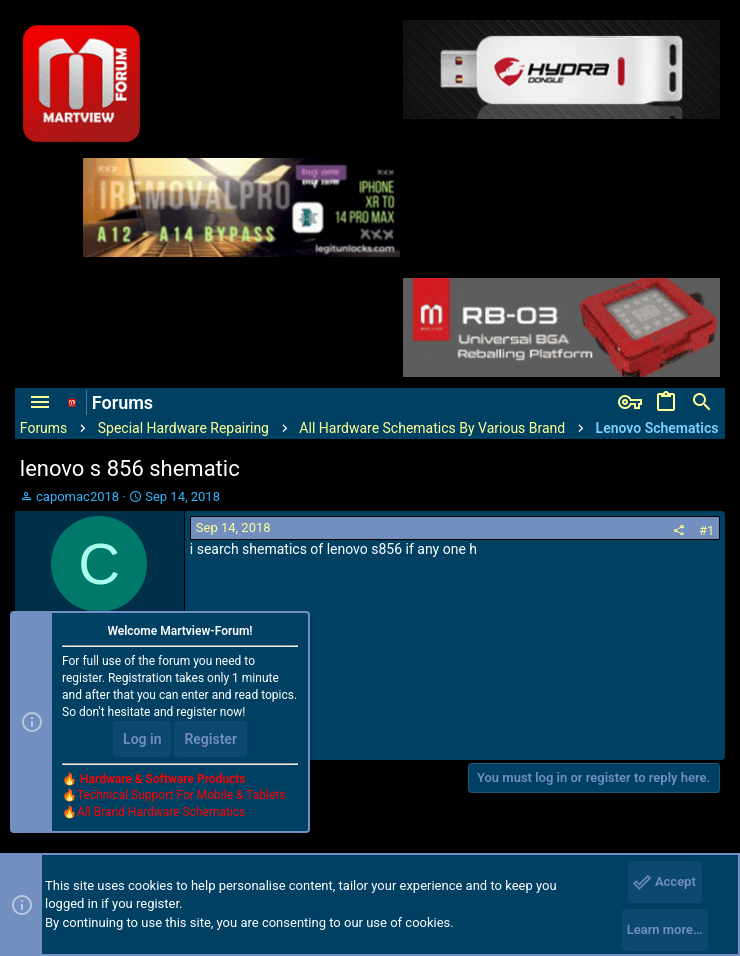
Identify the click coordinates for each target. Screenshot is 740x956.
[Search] (702, 403)
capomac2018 (77, 496)
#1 (706, 530)
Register (210, 739)
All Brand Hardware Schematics (161, 812)
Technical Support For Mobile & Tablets (181, 795)
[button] (40, 403)
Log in (142, 739)
